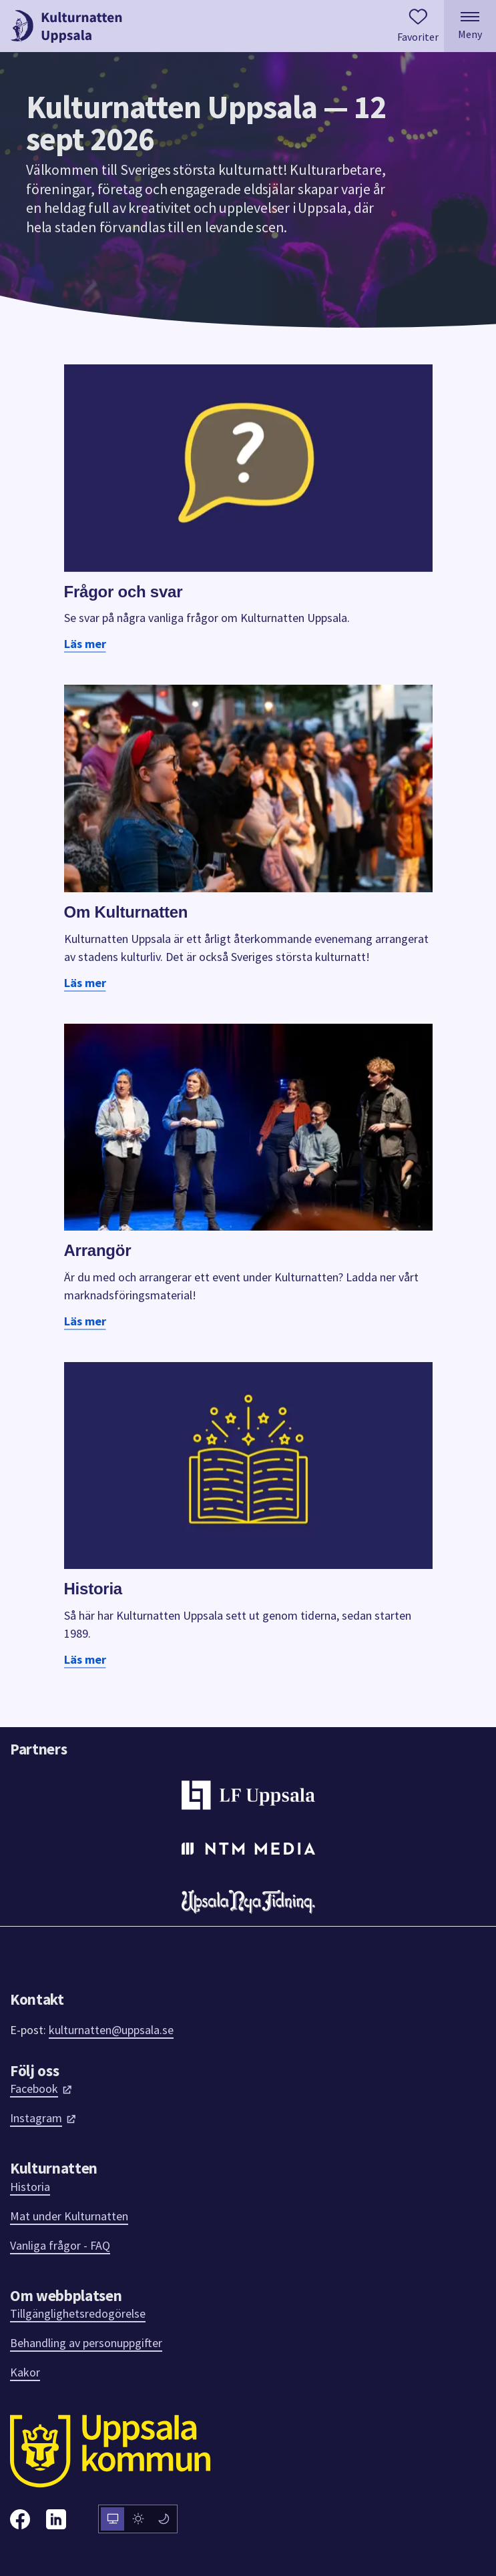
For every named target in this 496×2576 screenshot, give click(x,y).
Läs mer (85, 643)
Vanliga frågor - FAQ (60, 2245)
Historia (30, 2186)
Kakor (25, 2372)
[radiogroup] (138, 2519)
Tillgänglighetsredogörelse (78, 2313)
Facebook (41, 2088)
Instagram (43, 2118)
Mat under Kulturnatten (69, 2216)
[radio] (112, 2519)
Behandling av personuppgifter (86, 2342)
